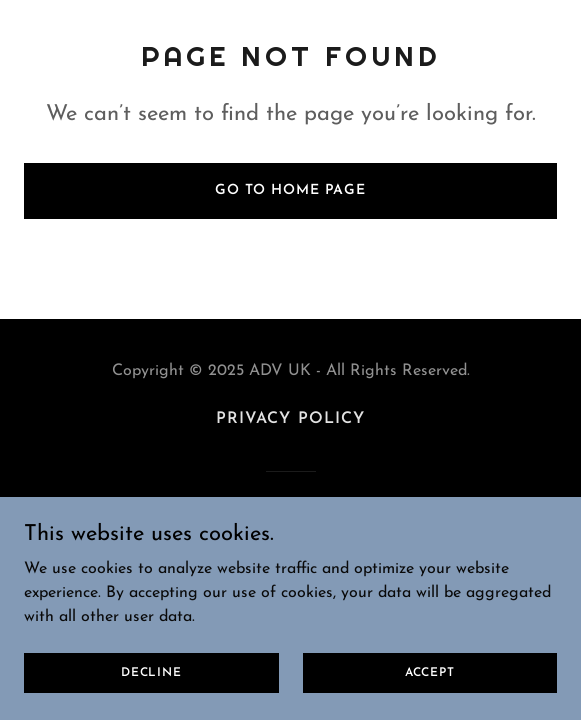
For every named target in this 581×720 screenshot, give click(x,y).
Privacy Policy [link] (290, 419)
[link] (290, 533)
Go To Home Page (290, 190)
